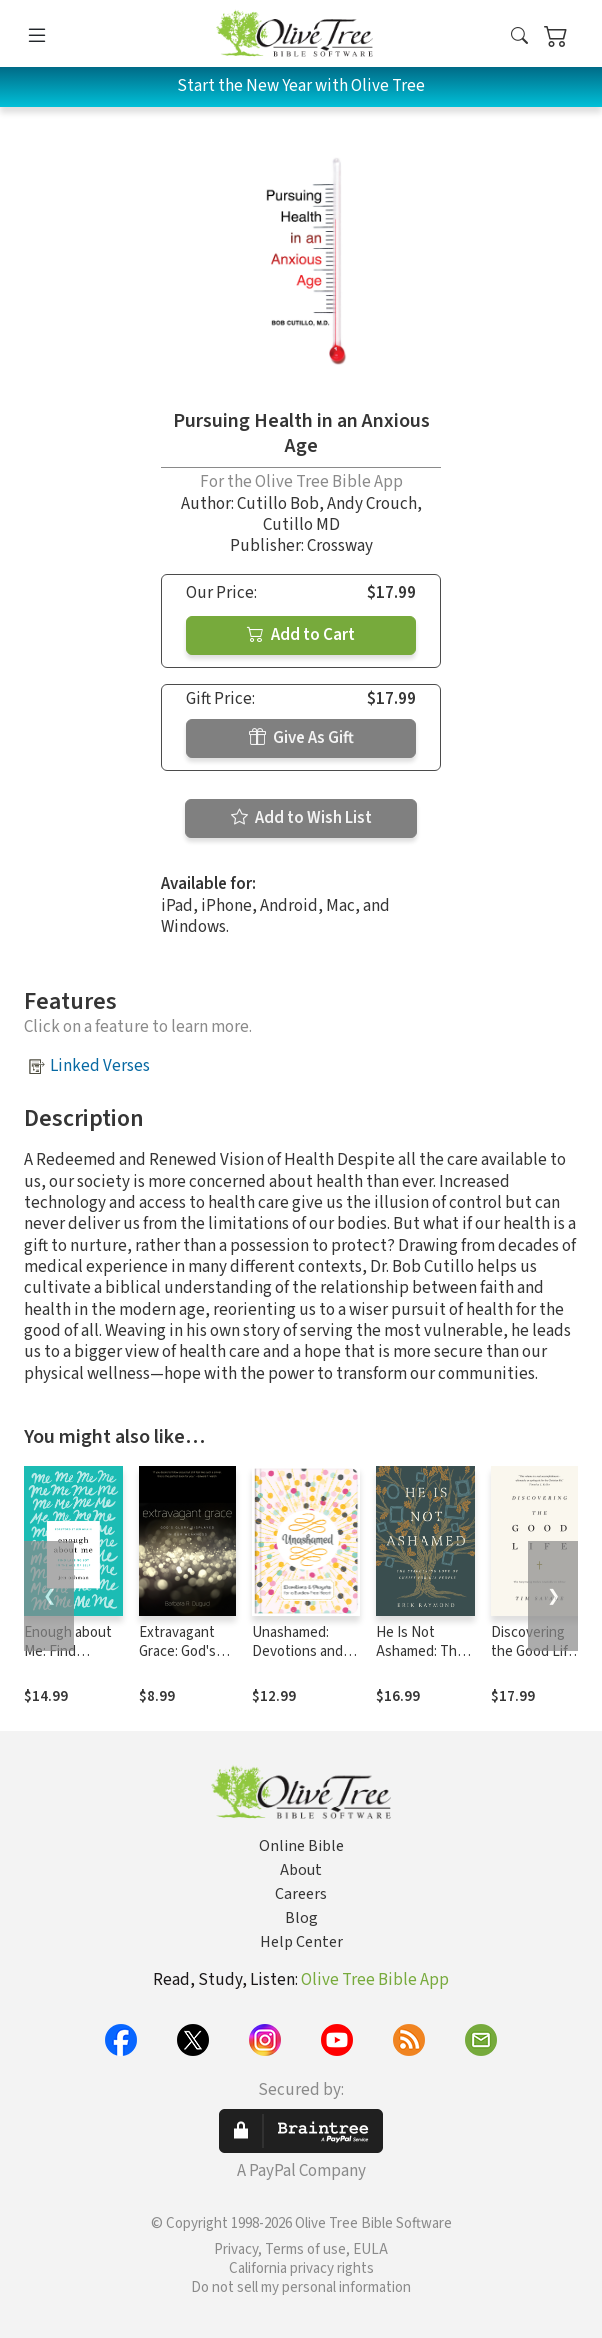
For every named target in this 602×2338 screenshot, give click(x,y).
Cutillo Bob (278, 504)
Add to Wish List (301, 818)
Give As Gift (301, 738)
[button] (519, 37)
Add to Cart (301, 635)
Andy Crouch (372, 504)
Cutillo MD (301, 525)
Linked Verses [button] (100, 1066)
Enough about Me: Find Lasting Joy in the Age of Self (70, 1661)
